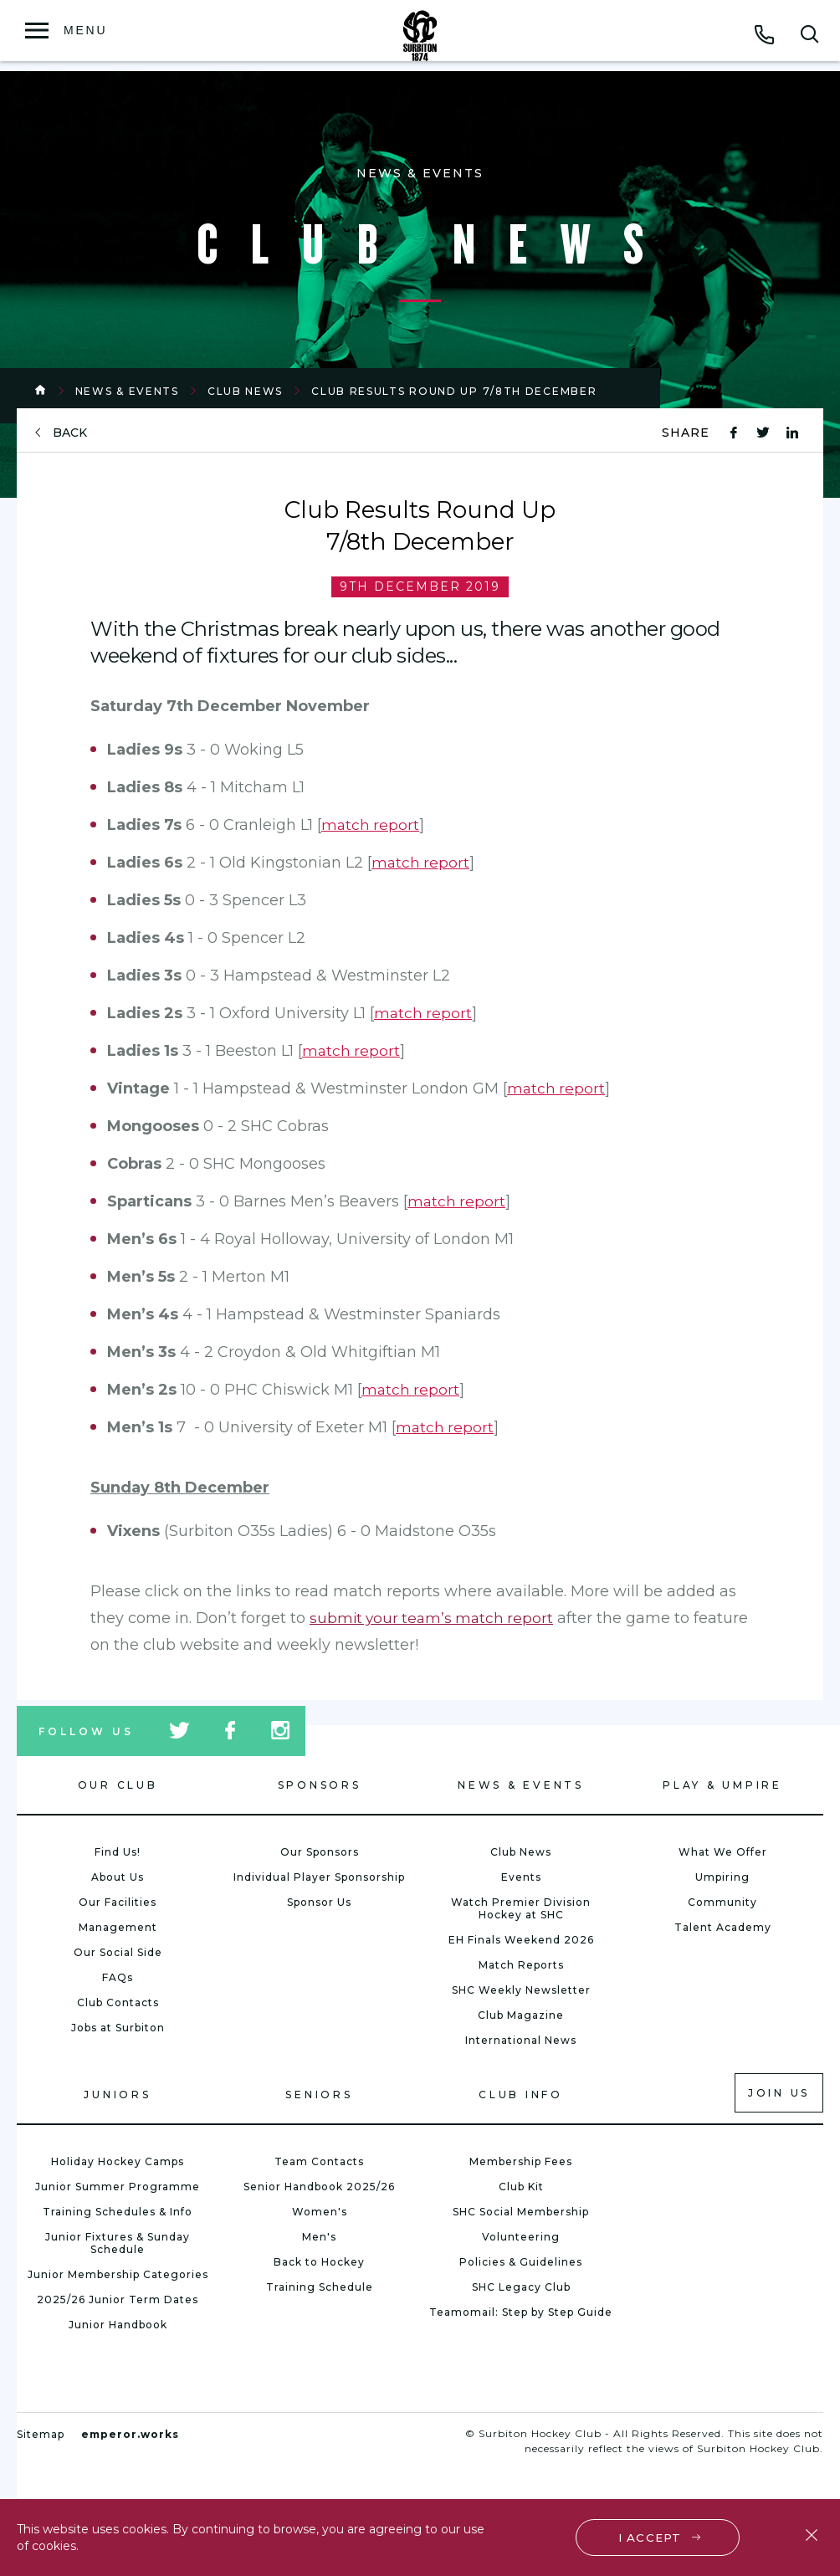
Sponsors (319, 1785)
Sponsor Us (319, 1902)
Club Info (521, 2094)
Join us (779, 2093)
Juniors (117, 2094)
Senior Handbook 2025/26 (319, 2186)
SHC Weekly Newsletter (521, 1990)
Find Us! (118, 1852)
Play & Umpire (722, 1785)
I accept (651, 2535)
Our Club (118, 1785)
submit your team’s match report (435, 1618)
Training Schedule (319, 2287)
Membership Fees (520, 2161)
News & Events (127, 391)
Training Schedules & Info (117, 2211)
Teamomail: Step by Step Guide (520, 2312)
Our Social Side (118, 1952)
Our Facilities (117, 1902)
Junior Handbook (118, 2324)
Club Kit (521, 2186)
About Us (117, 1877)
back (70, 433)
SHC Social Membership (521, 2211)
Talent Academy (722, 1927)
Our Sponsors (319, 1852)
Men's (319, 2236)
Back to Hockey (319, 2262)
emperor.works (130, 2434)
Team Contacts (319, 2161)
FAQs (117, 1977)
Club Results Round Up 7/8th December (454, 391)
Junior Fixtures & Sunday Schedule (117, 2243)
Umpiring (722, 1877)
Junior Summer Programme (117, 2186)
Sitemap (40, 2434)
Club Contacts (118, 2002)
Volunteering (521, 2236)
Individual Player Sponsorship (319, 1877)
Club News (245, 391)
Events (521, 1877)
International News (520, 2040)
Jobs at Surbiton (118, 2027)
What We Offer (723, 1852)
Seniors (318, 2094)
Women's (319, 2211)
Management (118, 1927)
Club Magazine (521, 2015)
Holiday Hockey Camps (117, 2161)
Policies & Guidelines (520, 2262)
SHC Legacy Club (521, 2287)
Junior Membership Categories (118, 2274)
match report (371, 825)
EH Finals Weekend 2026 (521, 1939)
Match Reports (521, 1965)
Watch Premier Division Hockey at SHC (521, 1908)
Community (722, 1902)
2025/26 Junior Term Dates (117, 2299)
